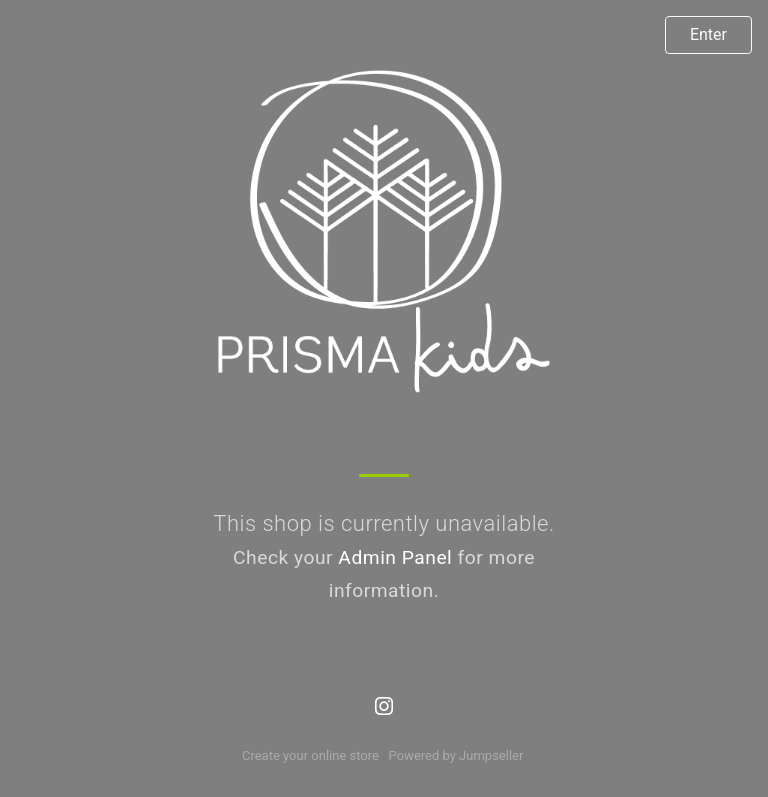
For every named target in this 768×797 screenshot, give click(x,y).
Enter (708, 34)
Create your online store (310, 755)
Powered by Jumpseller (456, 755)
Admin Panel (395, 557)
